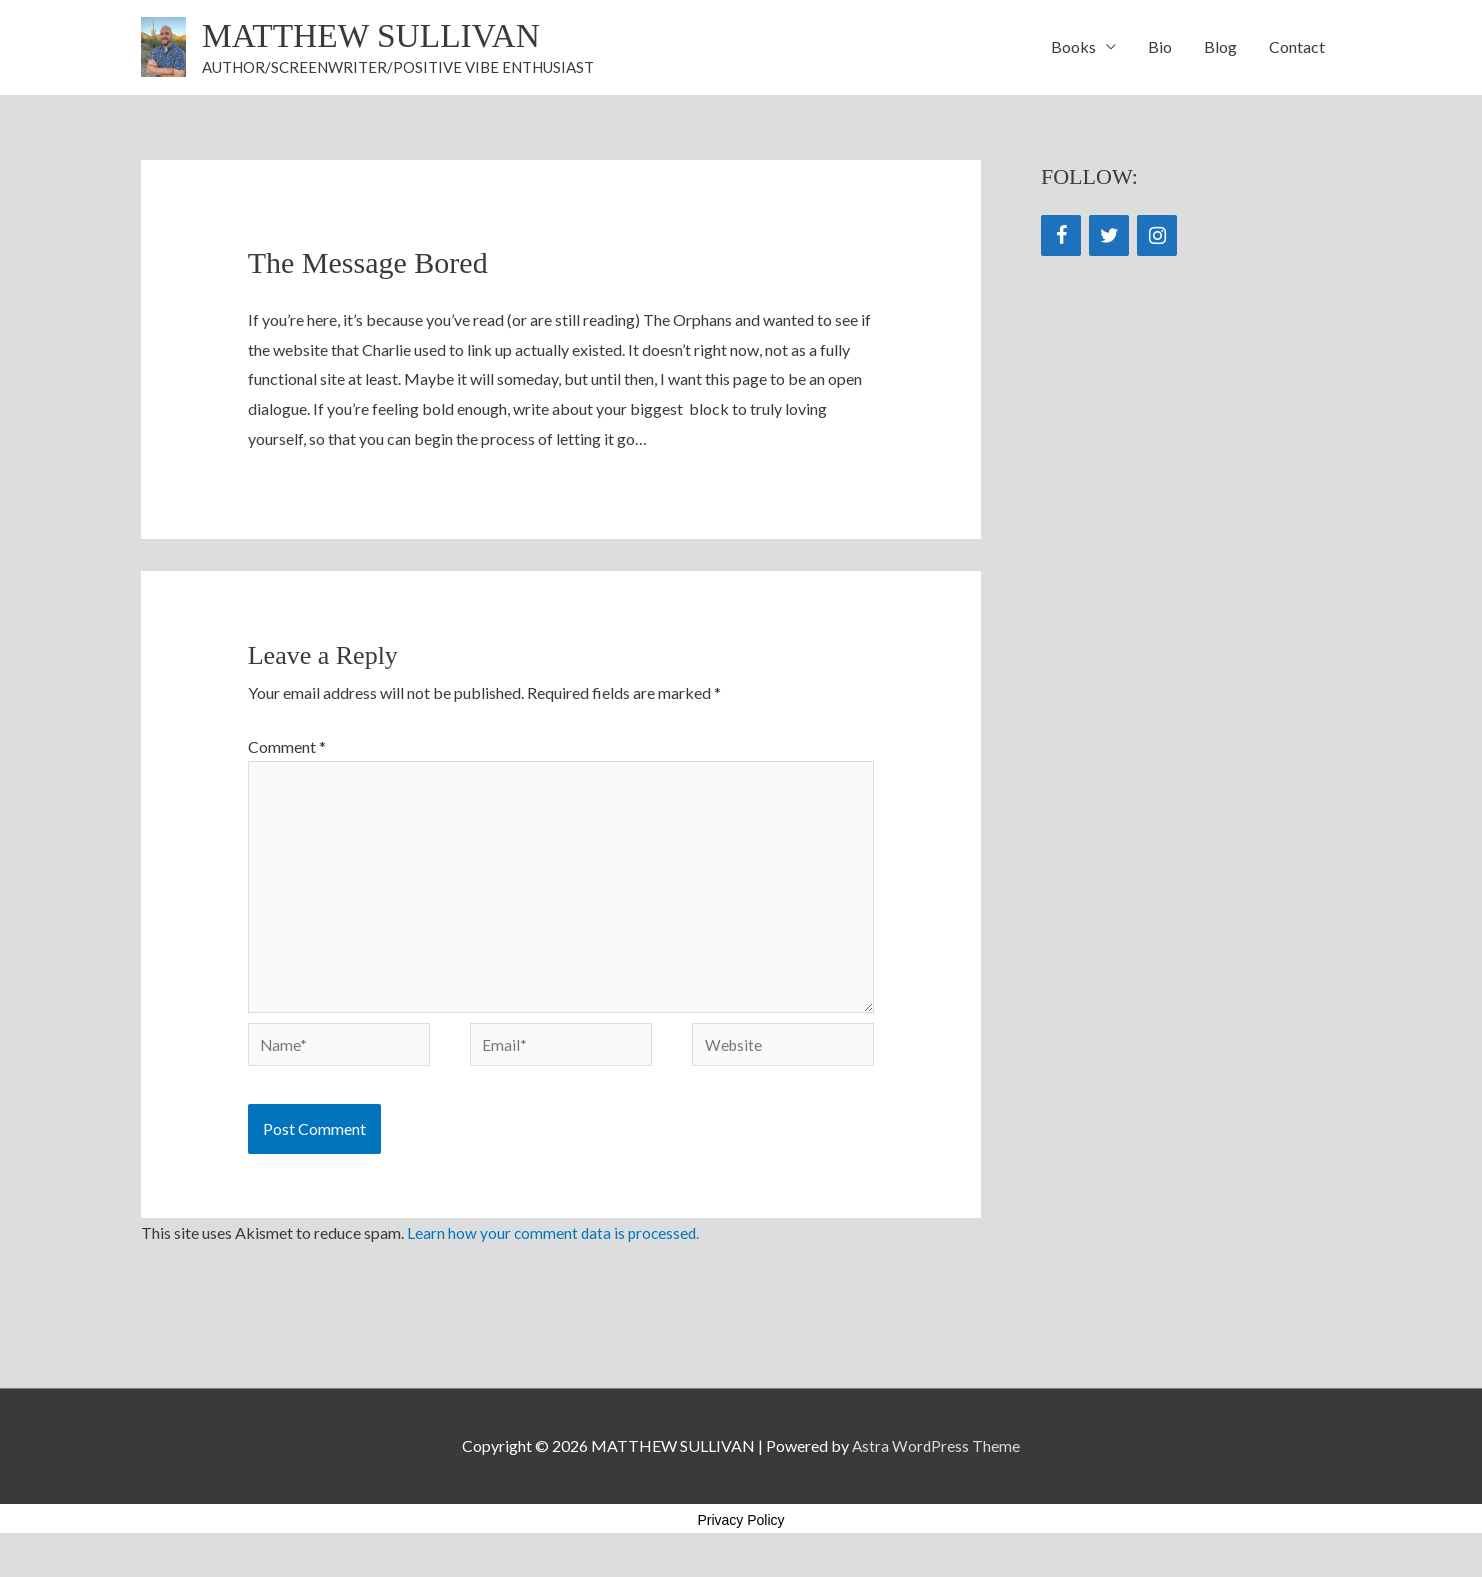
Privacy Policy (740, 1535)
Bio (1160, 47)
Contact (1297, 47)
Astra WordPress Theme (936, 1461)
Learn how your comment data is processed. (555, 1248)
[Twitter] (1109, 237)
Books (1073, 47)
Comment (287, 747)
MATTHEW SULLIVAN (379, 36)
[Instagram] (1157, 237)
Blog (1220, 47)
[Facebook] (1061, 237)
